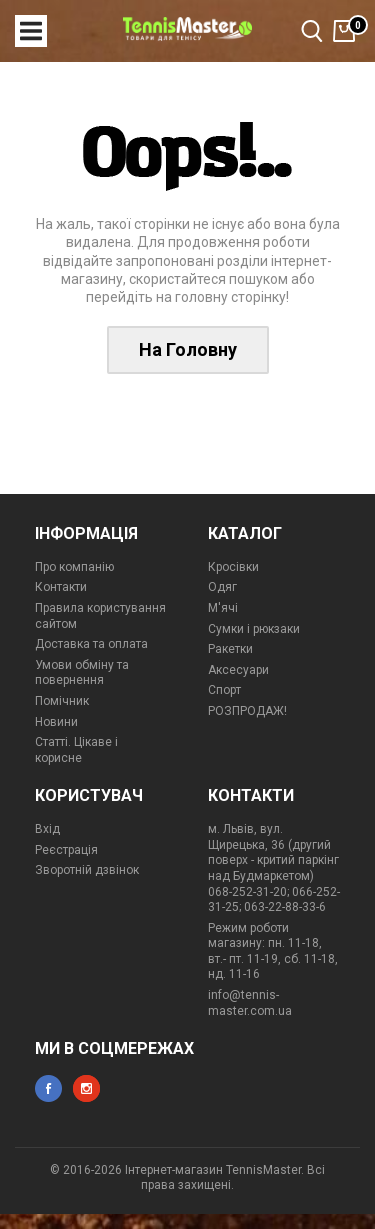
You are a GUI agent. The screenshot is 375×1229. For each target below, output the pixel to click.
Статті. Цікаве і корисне (76, 750)
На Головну (188, 349)
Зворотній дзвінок (87, 870)
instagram (86, 1088)
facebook (48, 1088)
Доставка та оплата (91, 644)
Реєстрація (66, 850)
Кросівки (233, 567)
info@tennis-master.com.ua (250, 1003)
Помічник (62, 701)
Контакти (61, 587)
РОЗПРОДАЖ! (247, 711)
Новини (56, 722)
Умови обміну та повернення (82, 673)
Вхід (47, 829)
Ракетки (230, 649)
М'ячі (223, 608)
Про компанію (74, 567)
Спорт (224, 690)
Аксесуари (238, 670)
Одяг (222, 587)
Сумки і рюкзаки (254, 629)
